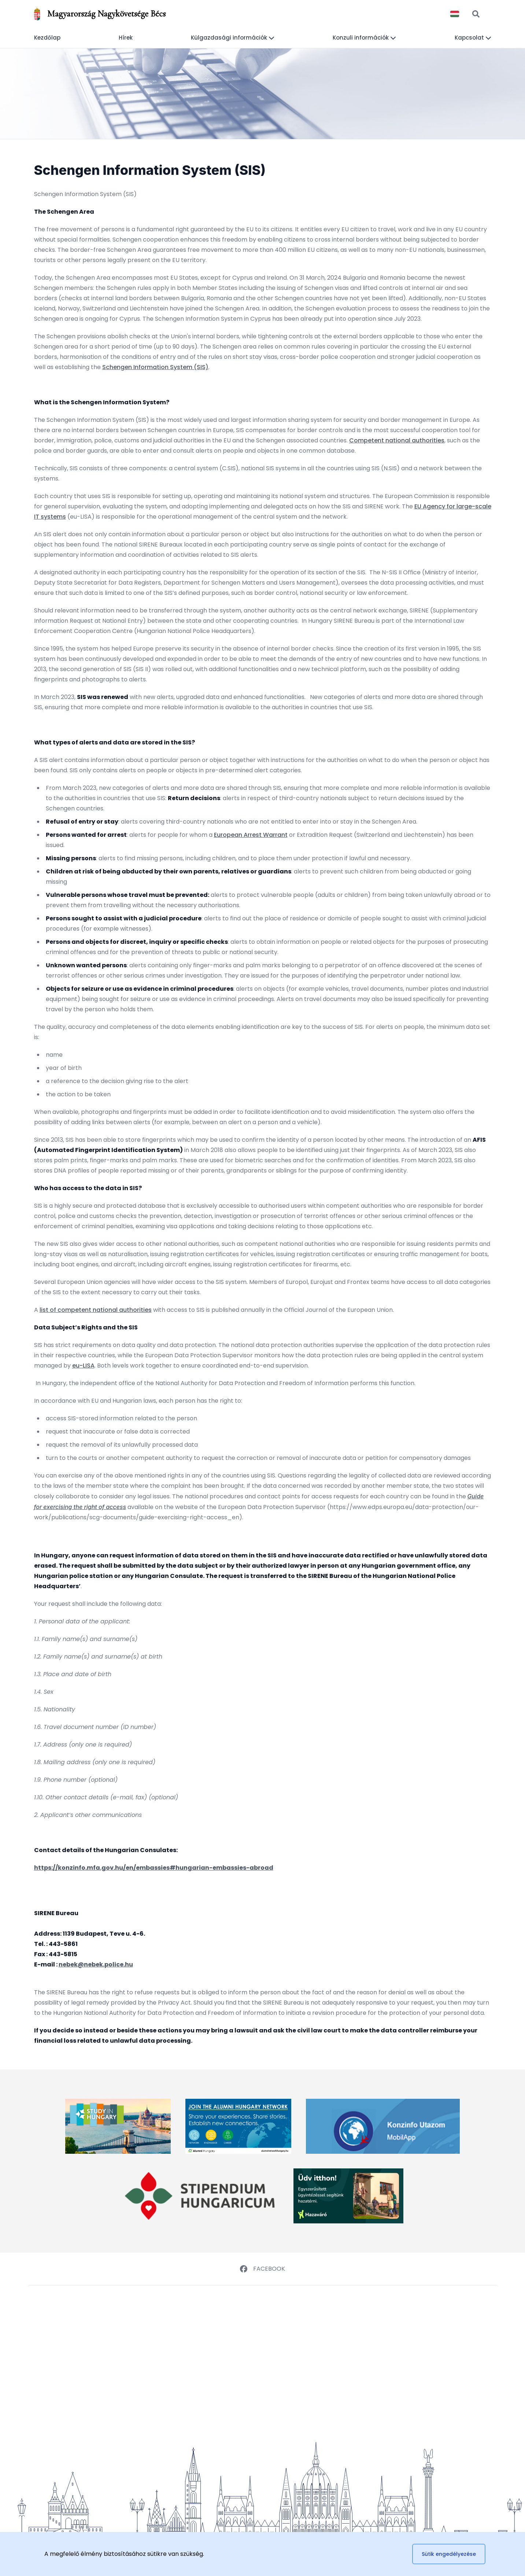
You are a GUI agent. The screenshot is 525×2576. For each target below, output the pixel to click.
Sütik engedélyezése (449, 2554)
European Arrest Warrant (251, 835)
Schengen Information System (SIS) (155, 367)
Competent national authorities (396, 440)
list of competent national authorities (96, 1310)
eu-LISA (83, 1365)
